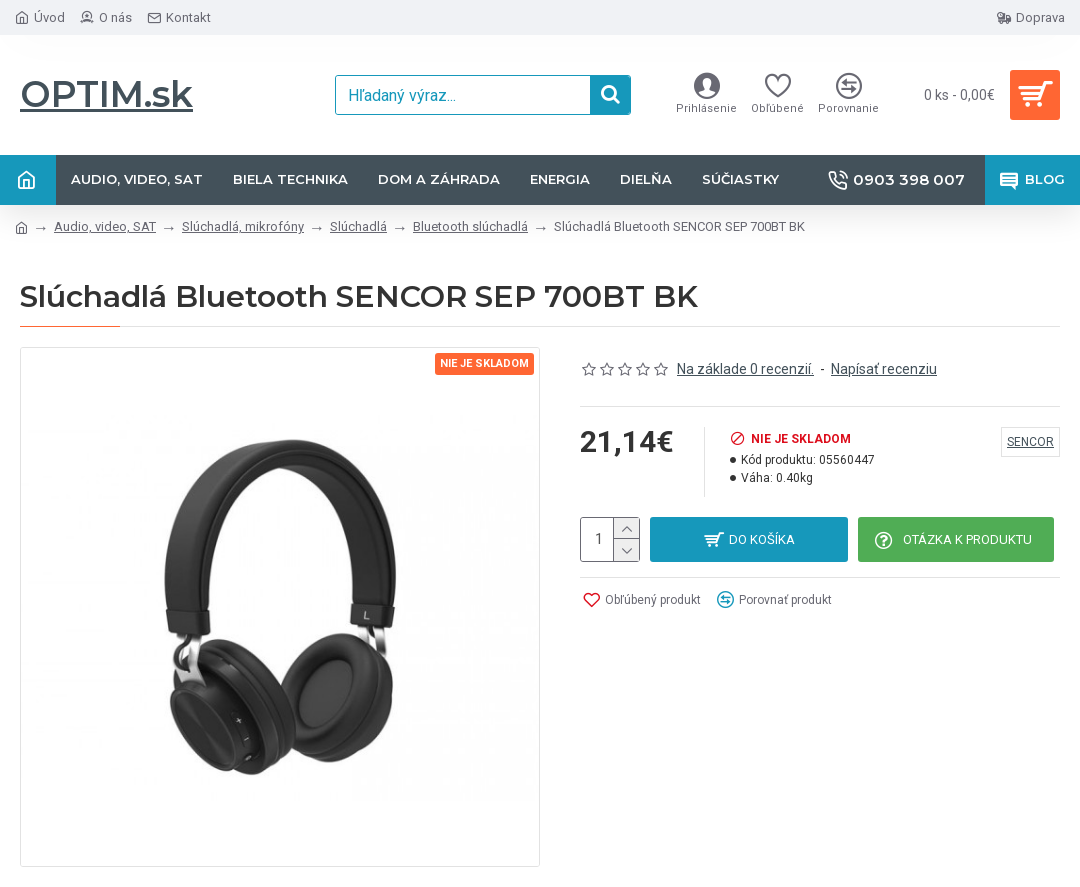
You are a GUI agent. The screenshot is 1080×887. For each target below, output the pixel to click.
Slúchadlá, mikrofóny (243, 226)
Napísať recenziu (884, 369)
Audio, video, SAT (105, 226)
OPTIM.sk (106, 94)
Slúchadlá (358, 226)
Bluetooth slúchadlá (470, 226)
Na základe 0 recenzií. (745, 369)
